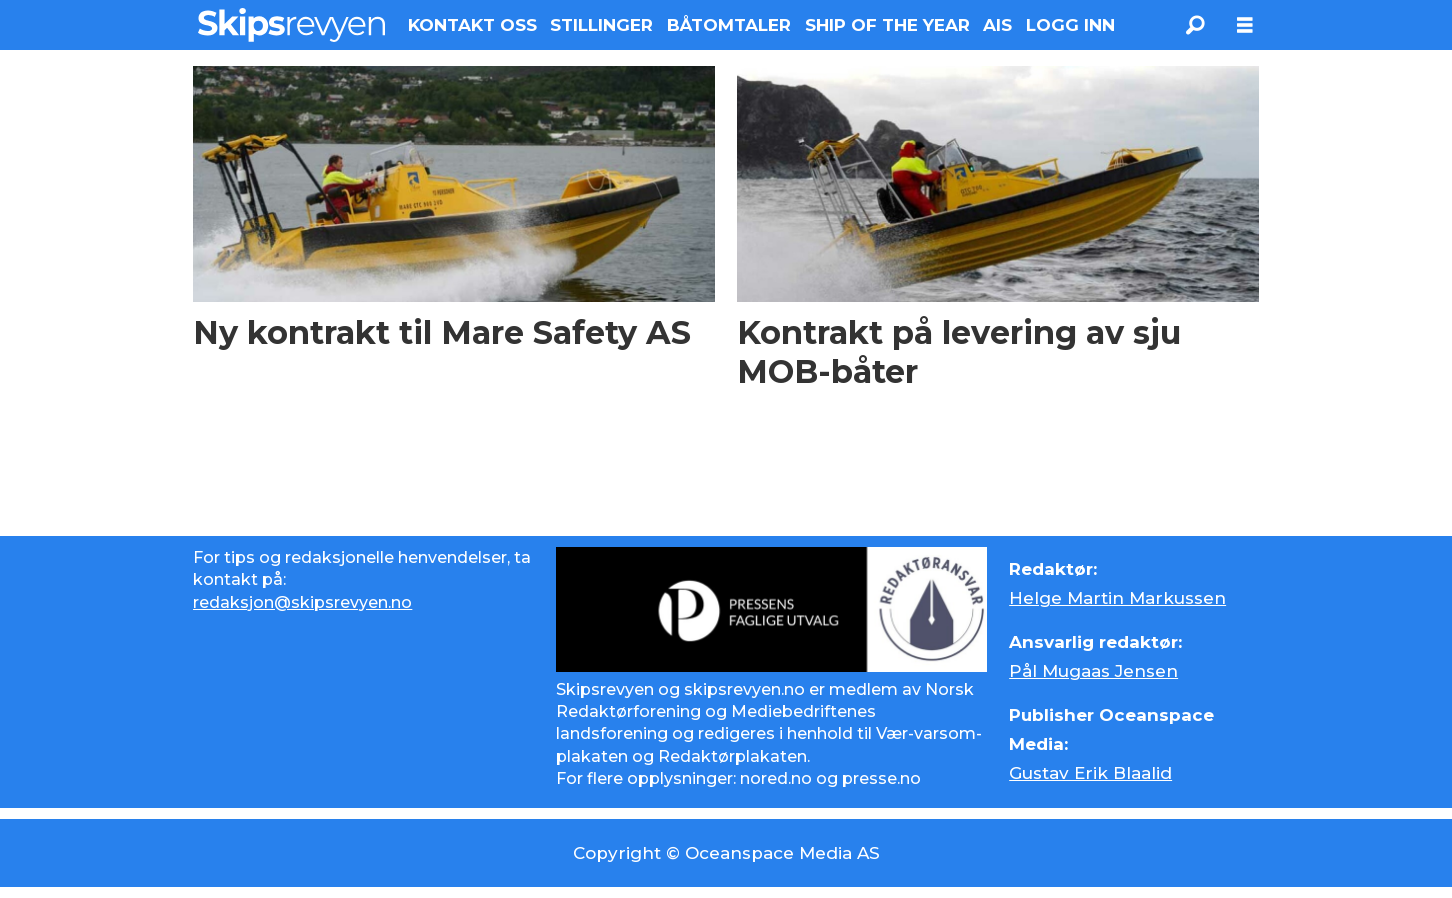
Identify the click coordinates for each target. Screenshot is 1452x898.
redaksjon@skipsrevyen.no (302, 602)
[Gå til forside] (291, 25)
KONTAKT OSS (472, 25)
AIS (997, 25)
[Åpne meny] (1245, 25)
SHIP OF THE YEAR (887, 25)
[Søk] (1195, 25)
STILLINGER (601, 25)
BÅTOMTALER (729, 25)
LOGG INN (1070, 25)
